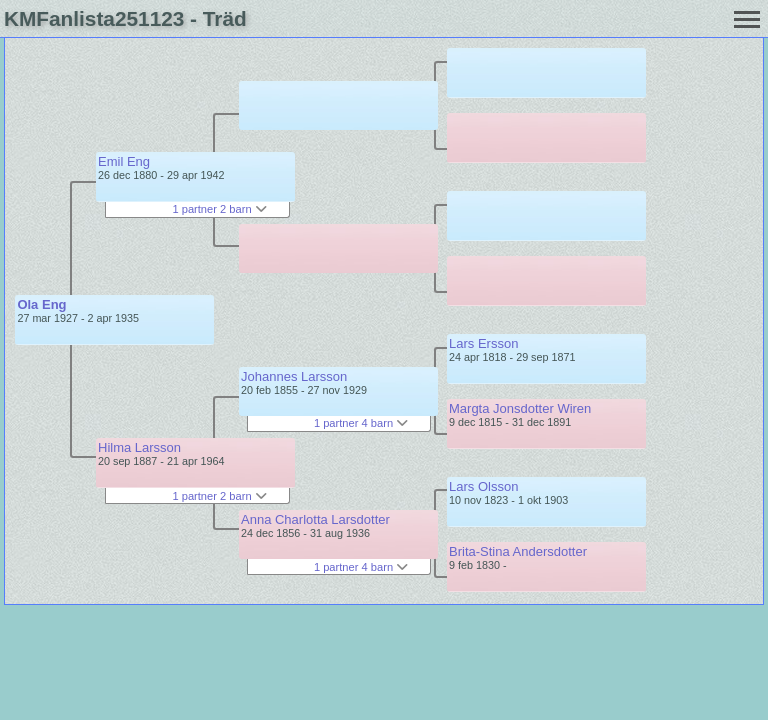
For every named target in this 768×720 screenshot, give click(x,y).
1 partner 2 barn (219, 209)
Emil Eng (124, 161)
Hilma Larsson (139, 447)
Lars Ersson (483, 343)
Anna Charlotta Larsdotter (315, 519)
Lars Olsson (483, 486)
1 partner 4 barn (361, 423)
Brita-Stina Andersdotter (518, 551)
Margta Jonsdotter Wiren (520, 408)
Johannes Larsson (294, 376)
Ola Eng (41, 304)
